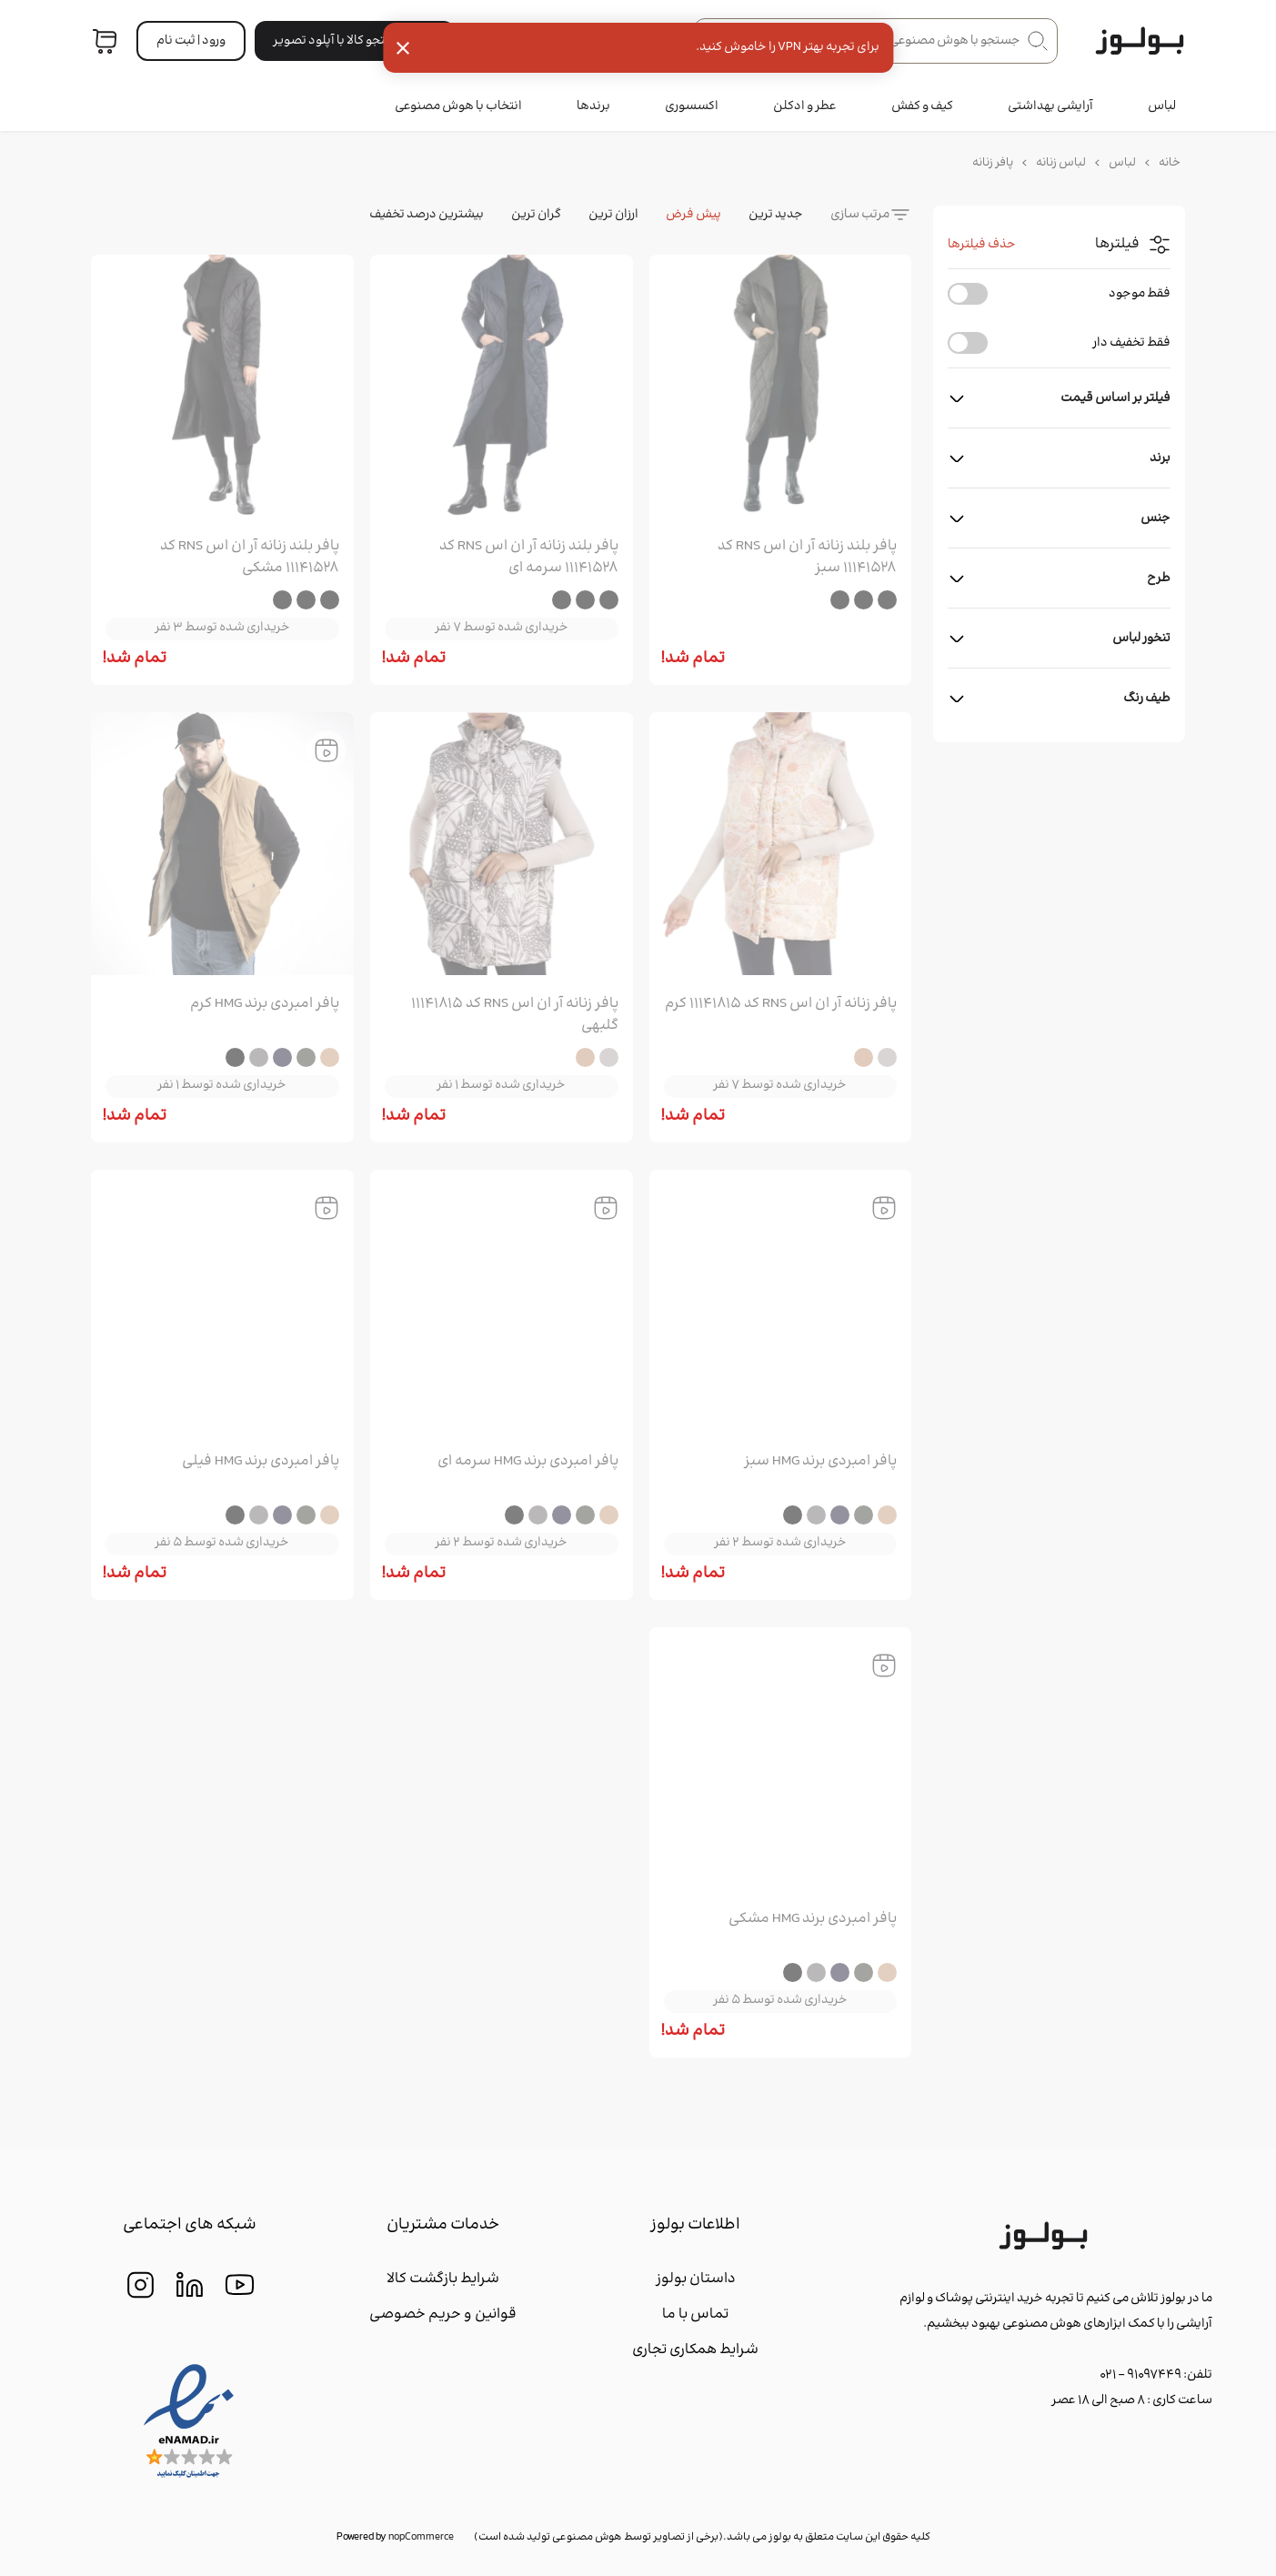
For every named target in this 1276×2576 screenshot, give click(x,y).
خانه (1170, 163)
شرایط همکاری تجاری (695, 2350)
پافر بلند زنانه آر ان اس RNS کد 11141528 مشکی (249, 557)
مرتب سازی (859, 215)
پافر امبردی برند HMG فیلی (260, 1462)
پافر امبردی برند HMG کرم (264, 1004)
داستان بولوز (696, 2279)
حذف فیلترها (982, 245)
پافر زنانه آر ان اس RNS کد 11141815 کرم (781, 1004)
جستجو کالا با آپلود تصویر (355, 41)
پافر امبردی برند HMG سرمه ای (527, 1462)
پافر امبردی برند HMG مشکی (812, 1919)
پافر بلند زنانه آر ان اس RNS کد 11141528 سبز (807, 557)
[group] (780, 390)
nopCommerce (421, 2537)
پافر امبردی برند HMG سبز (820, 1462)
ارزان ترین (613, 215)
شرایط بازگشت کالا (443, 2279)
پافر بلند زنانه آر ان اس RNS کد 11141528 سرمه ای (528, 557)
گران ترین (536, 215)
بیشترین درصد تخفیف (426, 215)
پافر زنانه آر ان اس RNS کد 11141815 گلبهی (514, 1015)
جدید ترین (776, 215)
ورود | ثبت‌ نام (191, 41)
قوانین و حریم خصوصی (443, 2314)
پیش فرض (693, 215)
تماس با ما (695, 2314)
